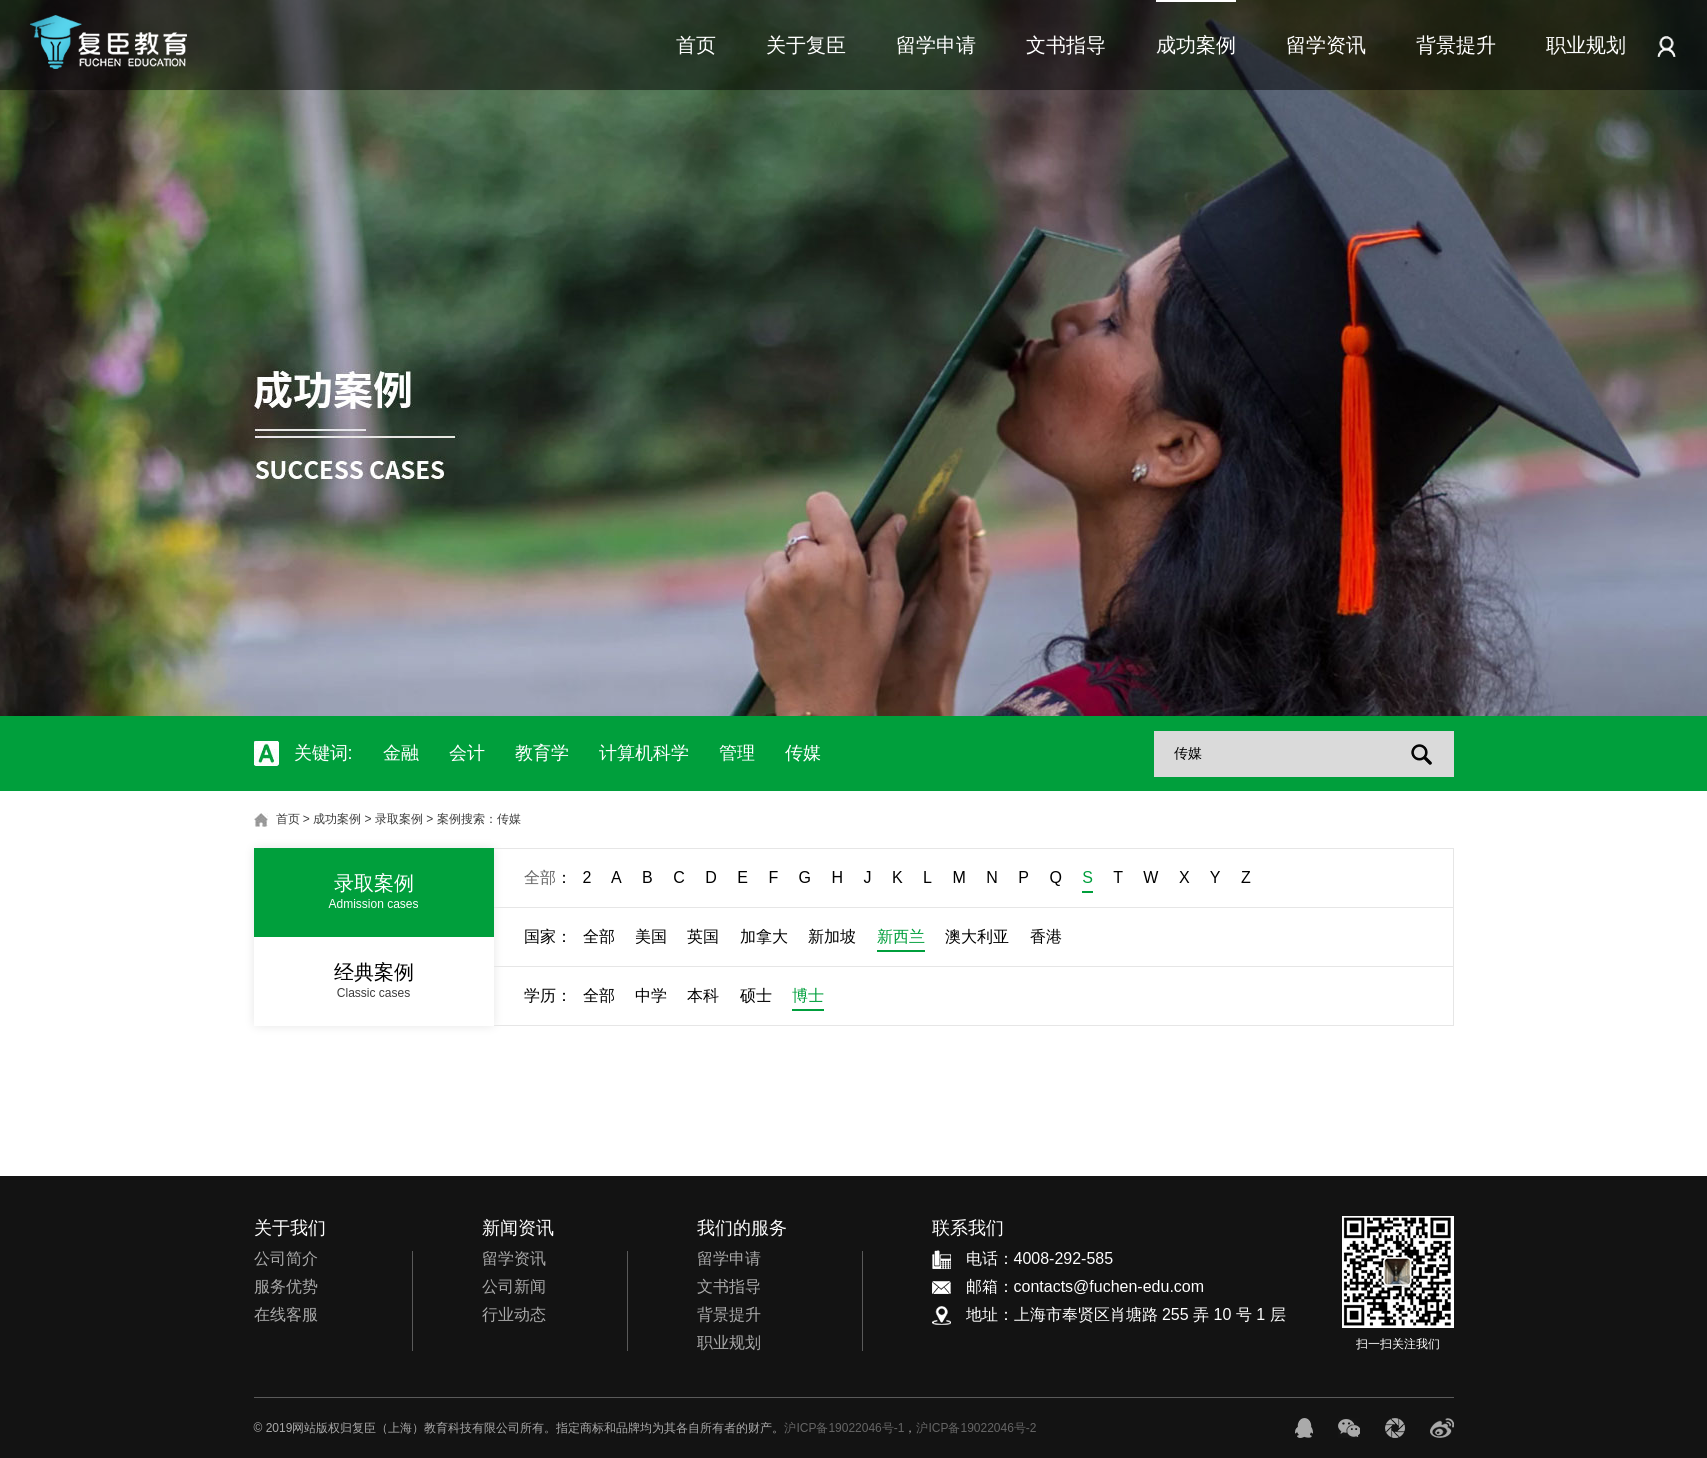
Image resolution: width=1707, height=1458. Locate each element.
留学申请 (936, 45)
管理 (737, 753)
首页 (696, 45)
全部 (540, 877)
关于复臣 (806, 45)
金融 (401, 753)
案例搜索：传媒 (479, 819)
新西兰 (901, 936)
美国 (651, 936)
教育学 (542, 753)
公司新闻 (514, 1286)
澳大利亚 (977, 936)
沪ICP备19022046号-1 (844, 1428)
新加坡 (832, 936)
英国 (703, 936)
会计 (467, 753)
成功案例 (1196, 45)
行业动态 (514, 1314)
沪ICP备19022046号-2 (976, 1428)
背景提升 (1456, 45)
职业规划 (1586, 45)
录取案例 (399, 819)
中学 (651, 995)
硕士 (756, 995)
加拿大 (764, 936)
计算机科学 (644, 753)
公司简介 (286, 1258)
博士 (808, 995)
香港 (1046, 936)
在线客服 (286, 1314)
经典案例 (374, 980)
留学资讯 (1326, 45)
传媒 (803, 753)
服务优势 (286, 1286)
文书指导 (1066, 45)
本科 (703, 995)
